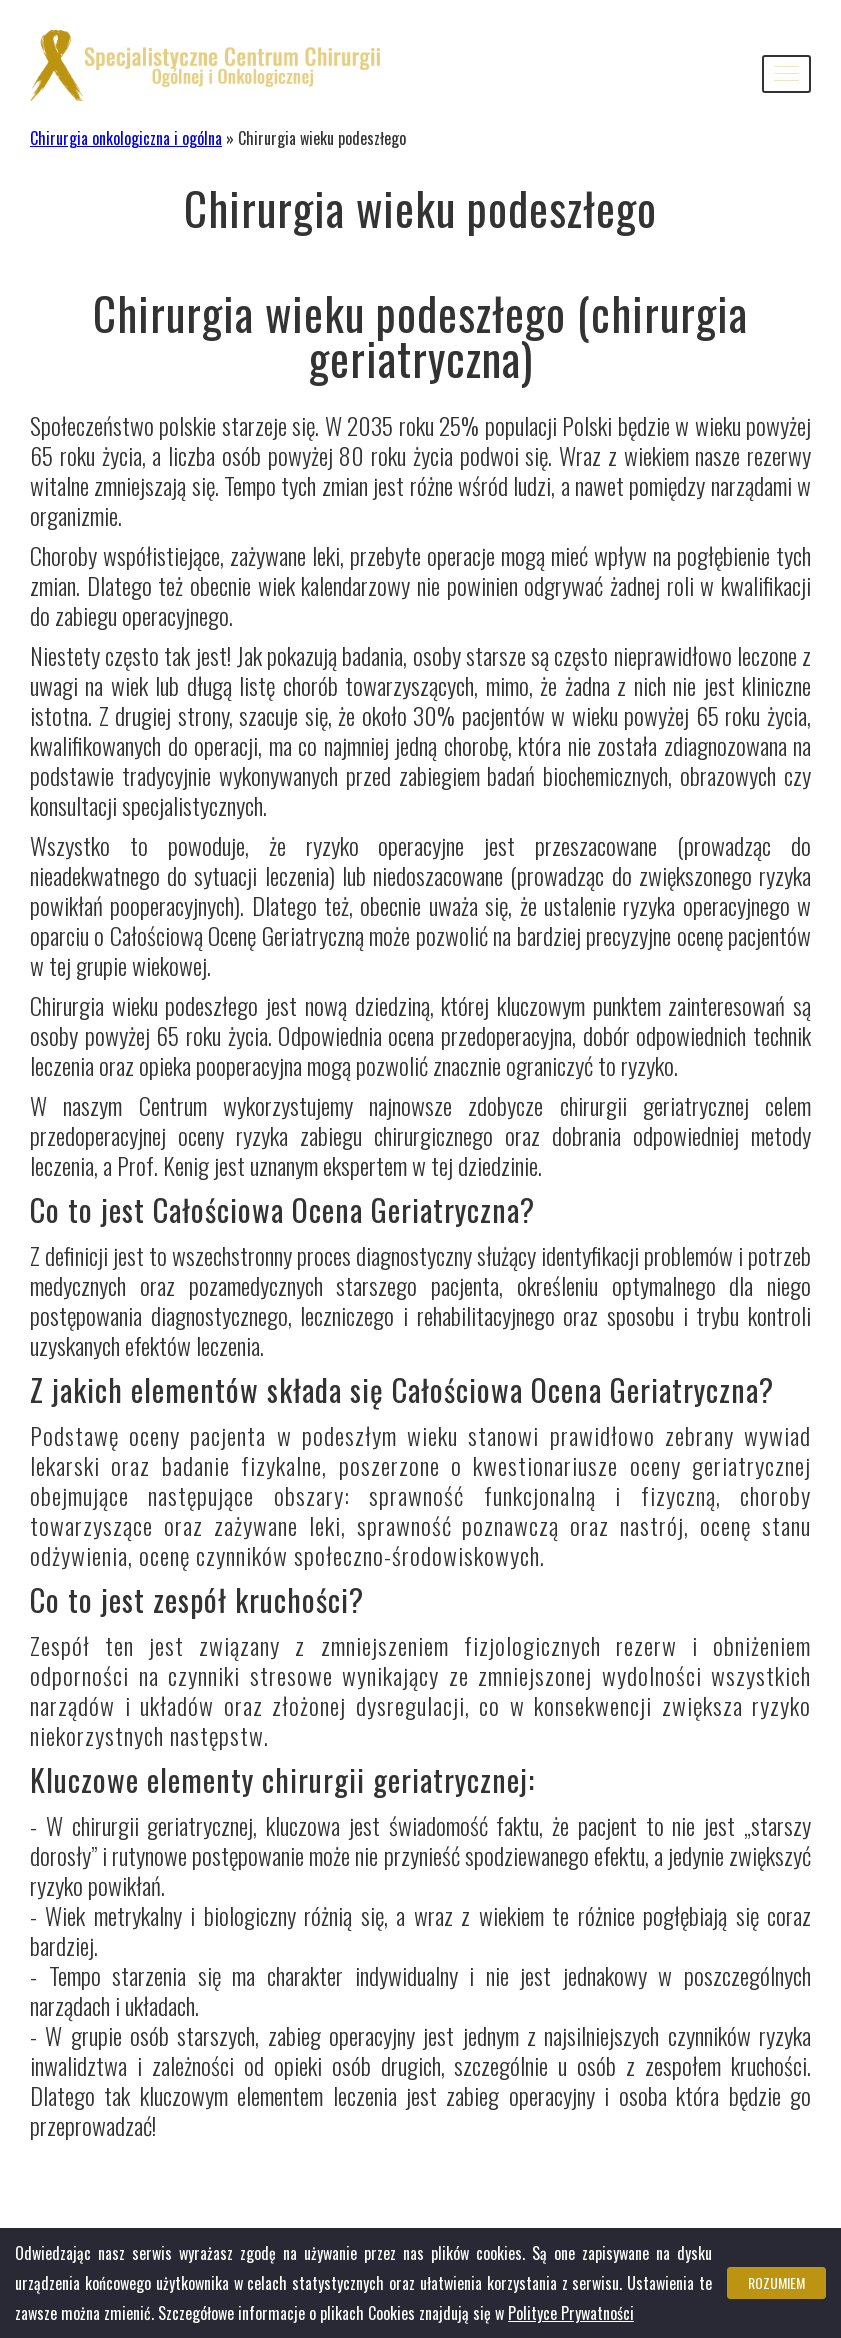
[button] (786, 74)
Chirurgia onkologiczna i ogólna (126, 138)
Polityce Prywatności (571, 2313)
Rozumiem (776, 2282)
